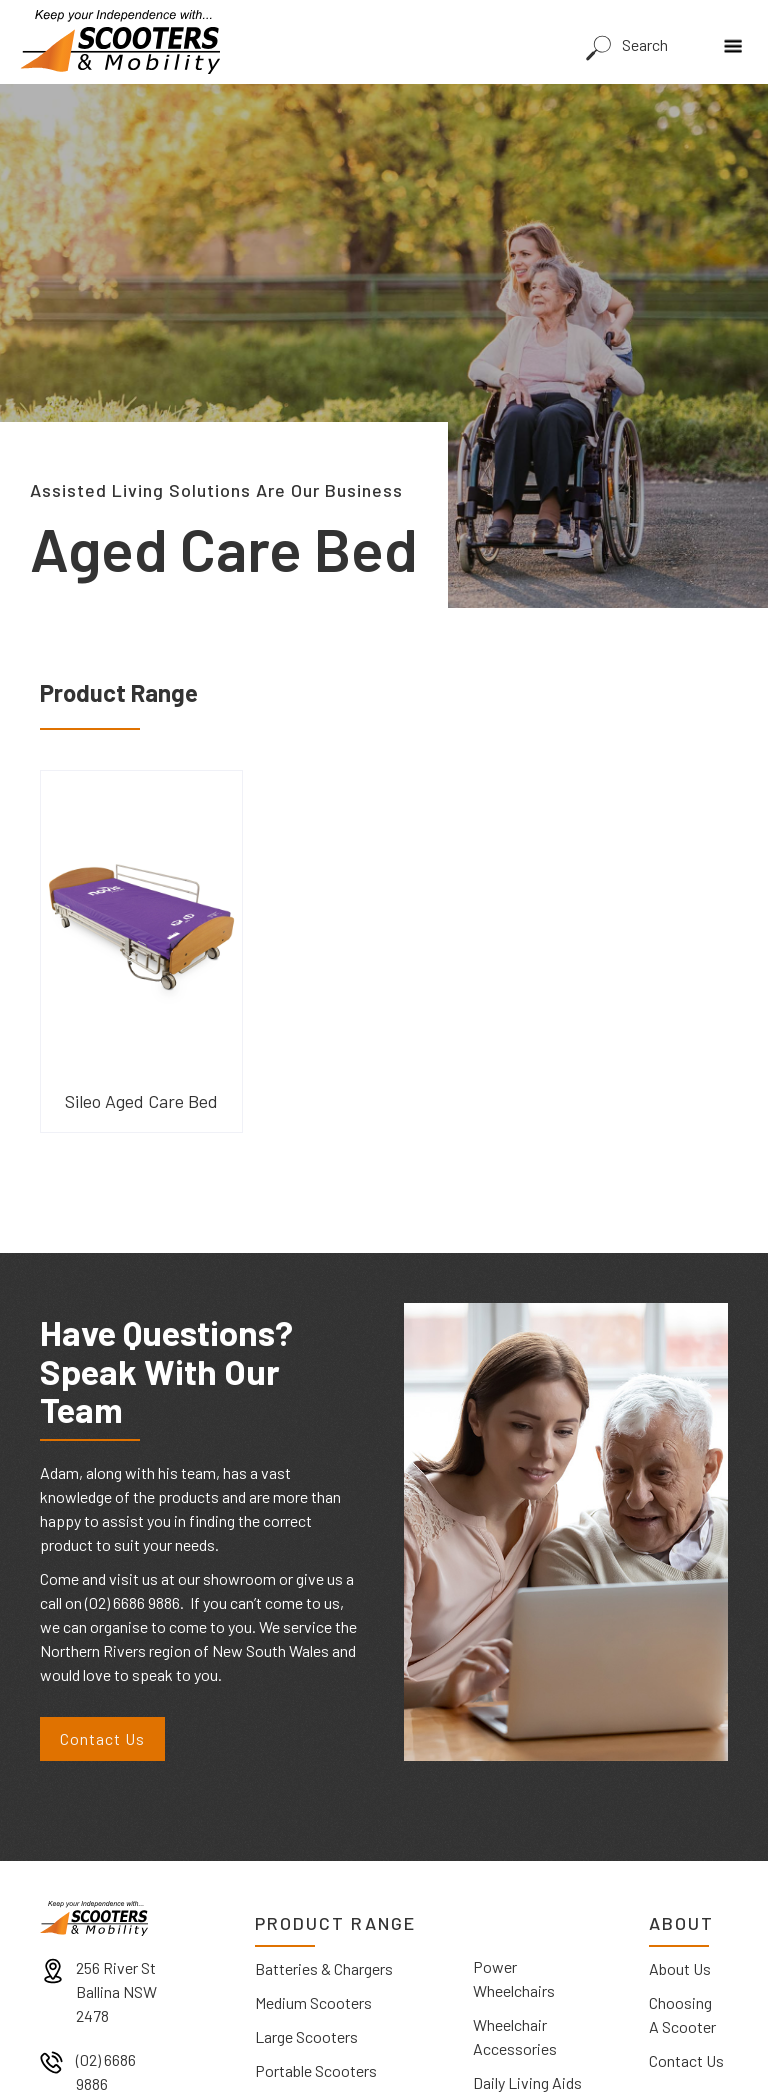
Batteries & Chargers (324, 1968)
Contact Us (102, 1738)
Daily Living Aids (527, 2082)
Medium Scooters (313, 2002)
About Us (680, 1968)
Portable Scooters (316, 2070)
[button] (738, 40)
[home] (120, 42)
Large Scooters (306, 2036)
